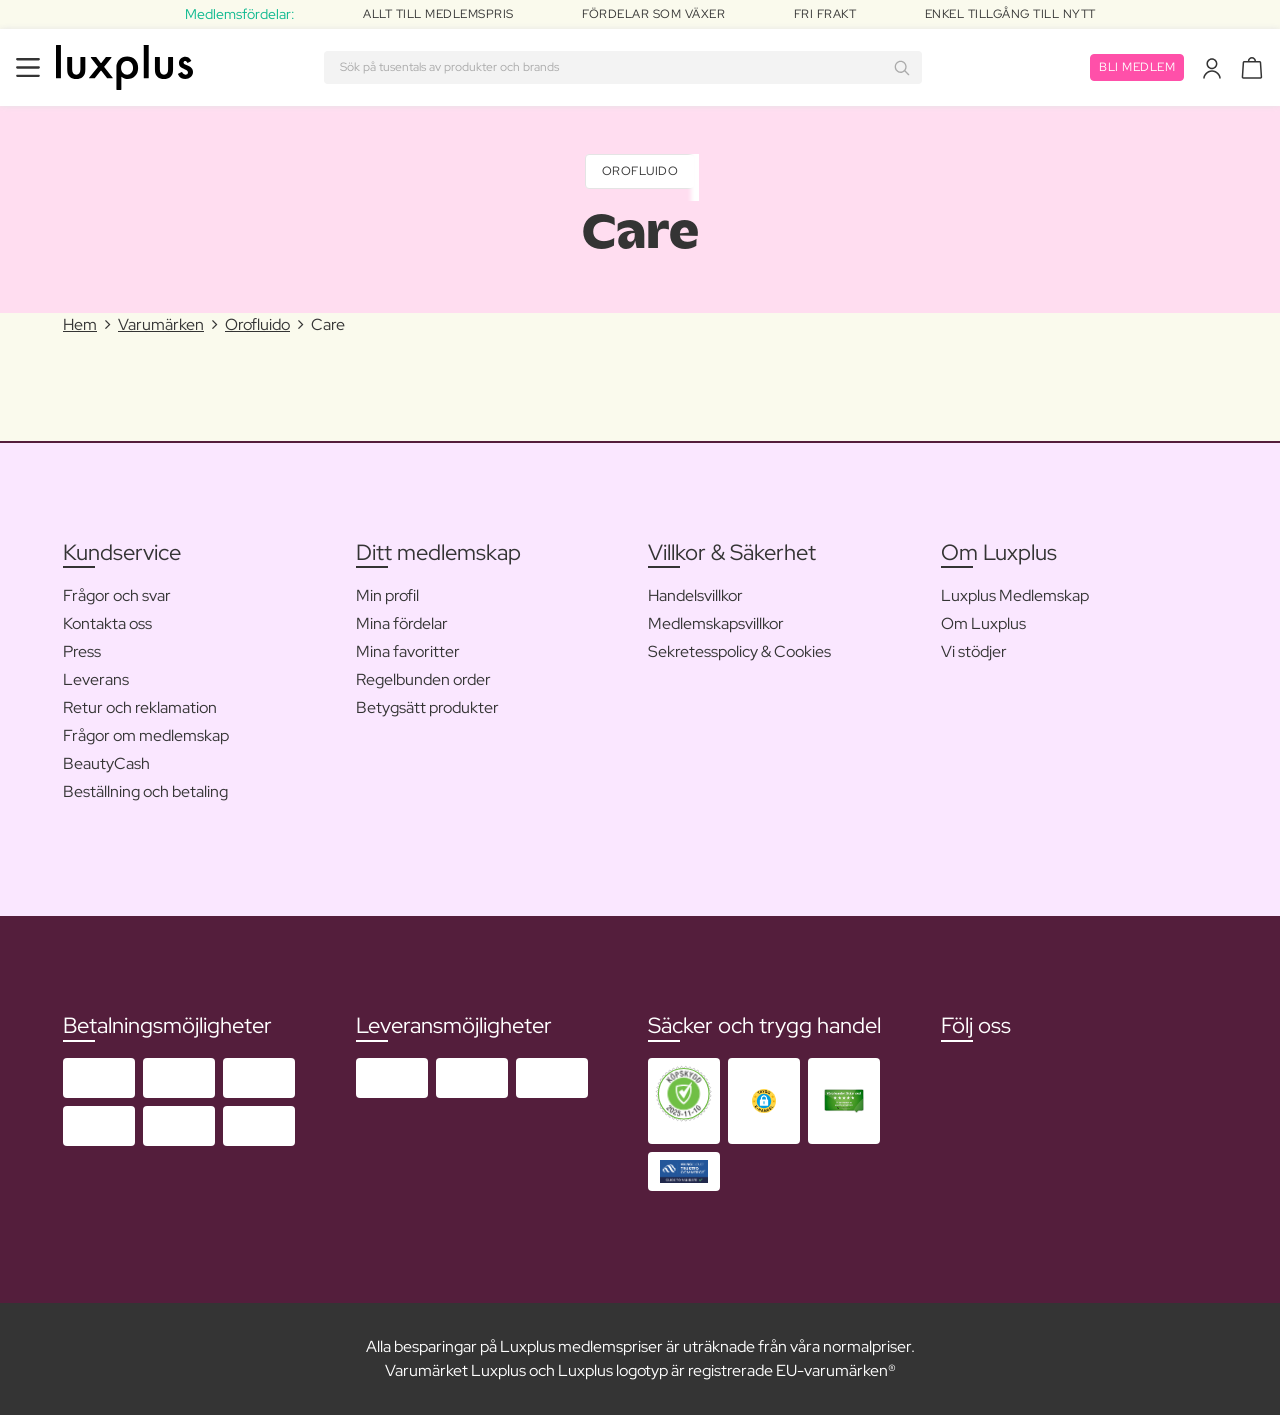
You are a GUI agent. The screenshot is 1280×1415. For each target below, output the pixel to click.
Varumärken (161, 324)
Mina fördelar (402, 623)
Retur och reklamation (140, 707)
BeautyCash (106, 763)
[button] (764, 1100)
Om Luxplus (983, 623)
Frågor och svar (117, 595)
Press (82, 651)
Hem (80, 324)
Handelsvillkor (695, 595)
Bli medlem (1137, 67)
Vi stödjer (974, 651)
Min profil (387, 595)
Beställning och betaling (145, 791)
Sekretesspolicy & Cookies (739, 651)
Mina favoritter (408, 651)
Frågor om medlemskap (146, 735)
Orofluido (640, 171)
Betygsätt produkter (427, 707)
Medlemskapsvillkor (716, 623)
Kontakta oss (107, 623)
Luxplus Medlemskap (1015, 595)
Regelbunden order (423, 679)
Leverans (96, 679)
